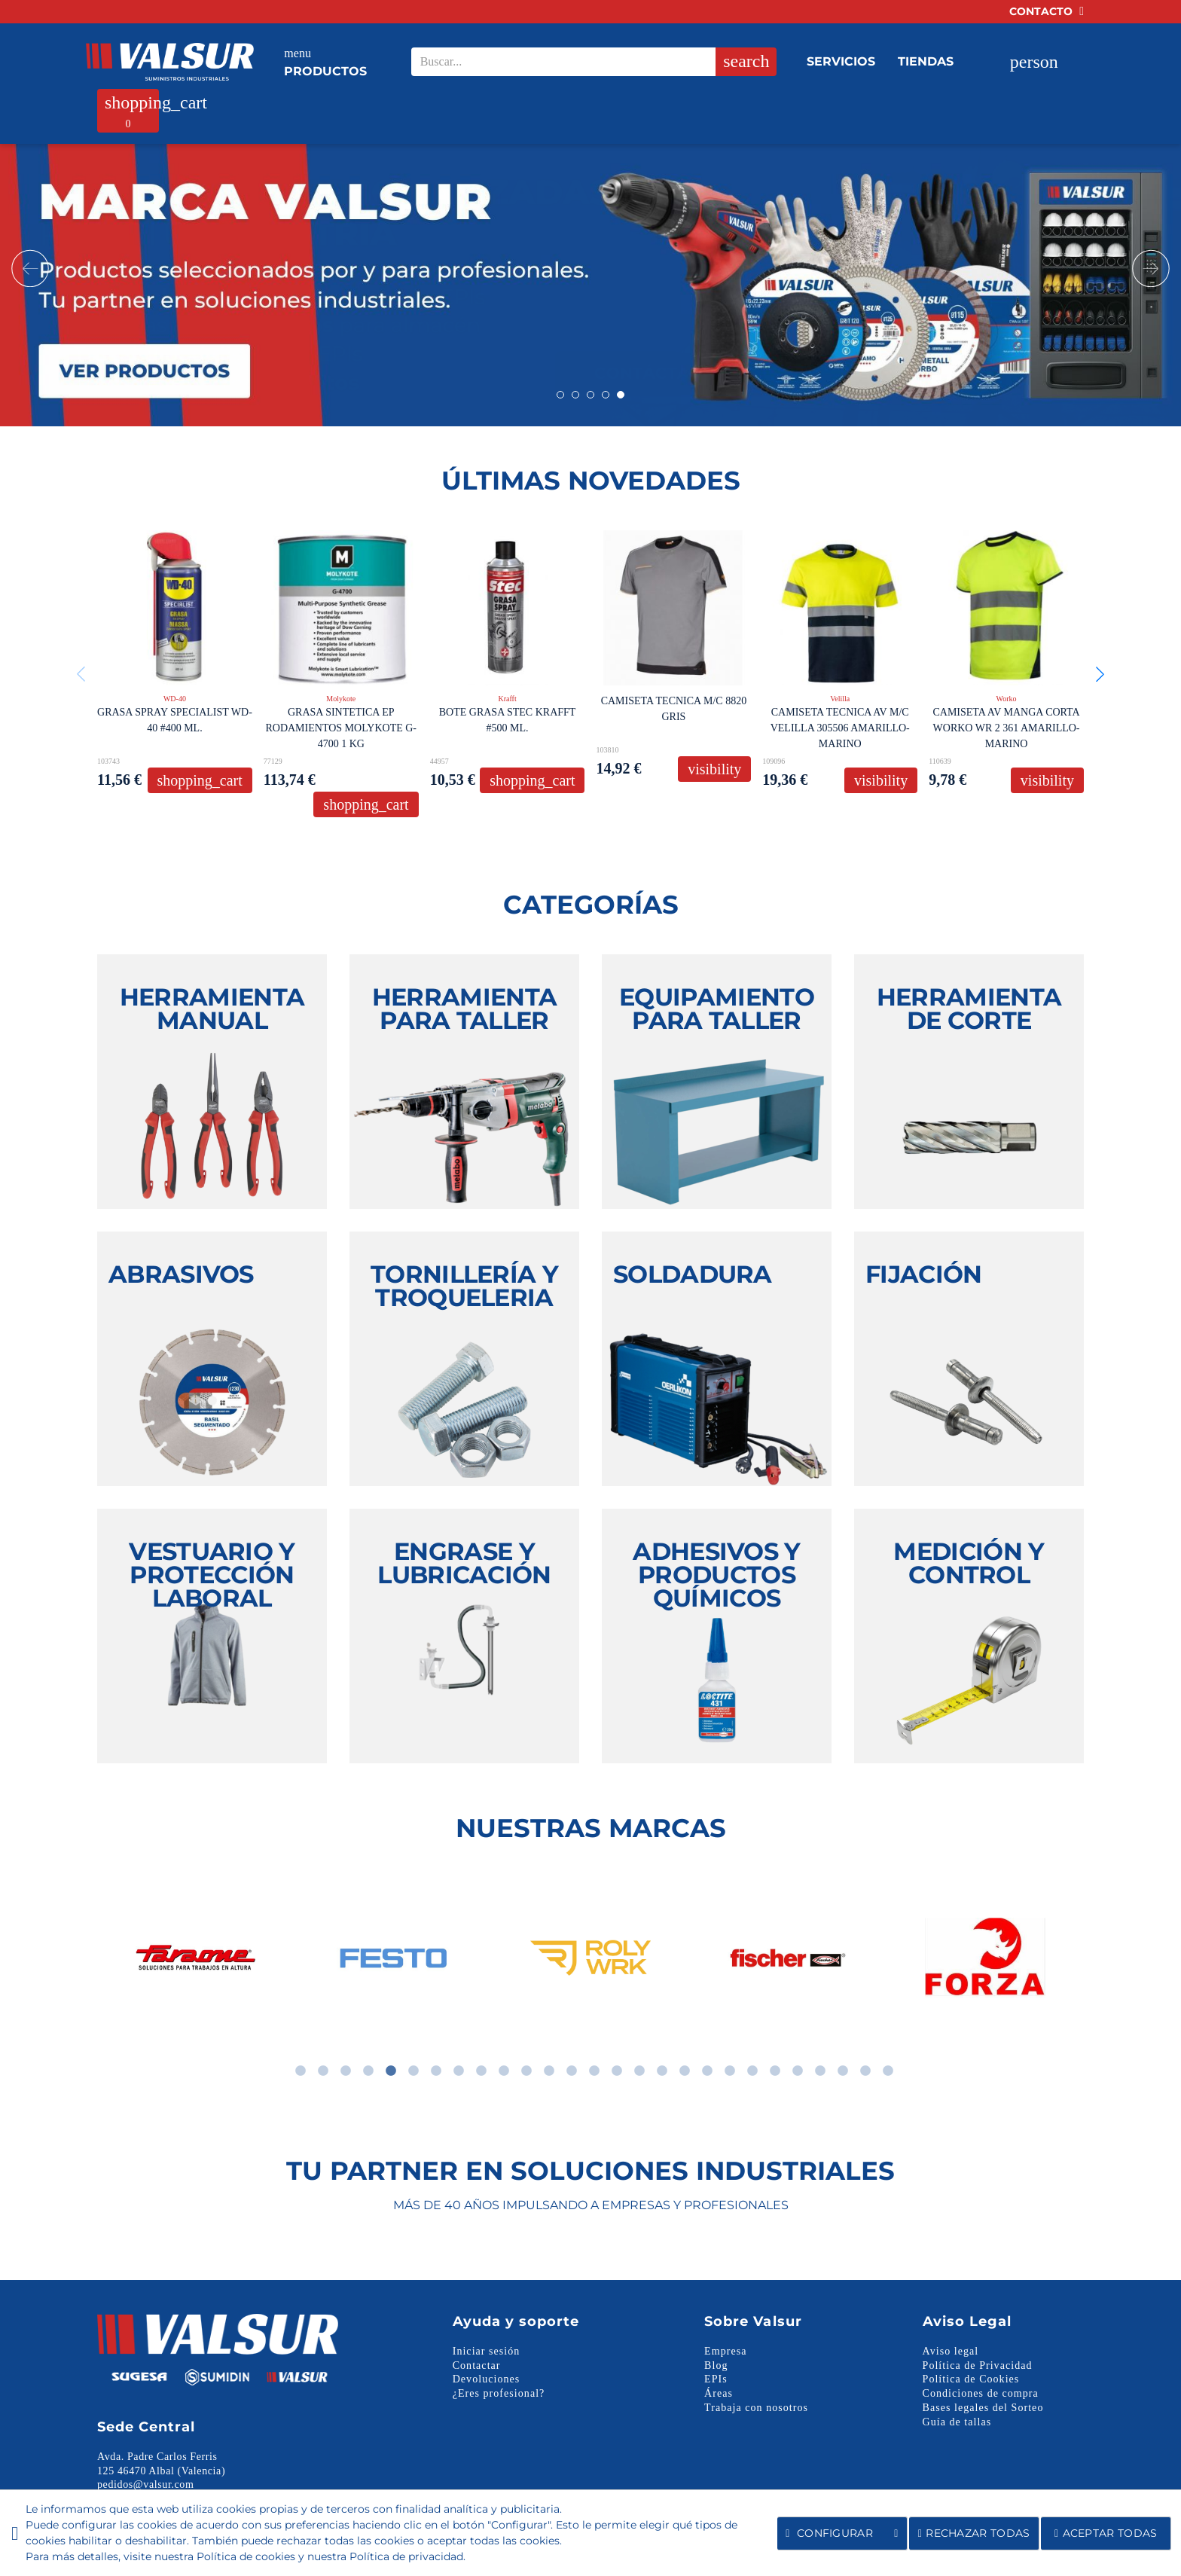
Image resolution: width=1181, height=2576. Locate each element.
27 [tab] (888, 2071)
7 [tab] (436, 2071)
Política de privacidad (406, 2556)
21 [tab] (752, 2071)
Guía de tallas (957, 2422)
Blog (716, 2365)
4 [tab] (368, 2071)
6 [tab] (413, 2071)
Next (1151, 268)
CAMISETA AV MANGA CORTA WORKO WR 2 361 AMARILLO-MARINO (1005, 728)
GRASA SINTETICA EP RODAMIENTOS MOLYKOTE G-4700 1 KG (341, 728)
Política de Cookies (971, 2379)
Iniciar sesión (486, 2351)
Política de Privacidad (978, 2365)
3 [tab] (345, 2071)
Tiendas (926, 61)
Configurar (842, 2533)
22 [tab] (775, 2071)
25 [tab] (843, 2071)
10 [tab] (504, 2071)
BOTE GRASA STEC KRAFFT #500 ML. (507, 720)
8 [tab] (458, 2071)
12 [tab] (549, 2071)
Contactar (477, 2365)
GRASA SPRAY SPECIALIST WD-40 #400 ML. (174, 720)
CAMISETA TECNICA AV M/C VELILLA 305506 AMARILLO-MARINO (840, 728)
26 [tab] (865, 2071)
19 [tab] (707, 2071)
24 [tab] (820, 2071)
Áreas (718, 2393)
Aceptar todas (1105, 2533)
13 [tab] (571, 2071)
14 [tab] (594, 2071)
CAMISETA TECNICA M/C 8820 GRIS (673, 708)
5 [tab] (391, 2071)
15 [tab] (617, 2071)
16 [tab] (639, 2071)
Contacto (1046, 11)
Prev (30, 268)
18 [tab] (684, 2071)
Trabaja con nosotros (756, 2407)
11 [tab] (526, 2071)
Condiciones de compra (981, 2393)
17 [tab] (662, 2071)
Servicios (841, 61)
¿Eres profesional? (499, 2393)
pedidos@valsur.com (145, 2484)
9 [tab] (481, 2071)
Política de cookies (246, 2556)
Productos (325, 61)
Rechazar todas (974, 2533)
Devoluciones (486, 2379)
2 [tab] (323, 2071)
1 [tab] (300, 2071)
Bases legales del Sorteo (983, 2407)
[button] (1100, 674)
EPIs (716, 2379)
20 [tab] (730, 2071)
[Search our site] (588, 61)
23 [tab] (797, 2071)
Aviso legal (951, 2351)
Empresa (725, 2351)
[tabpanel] (188, 1957)
